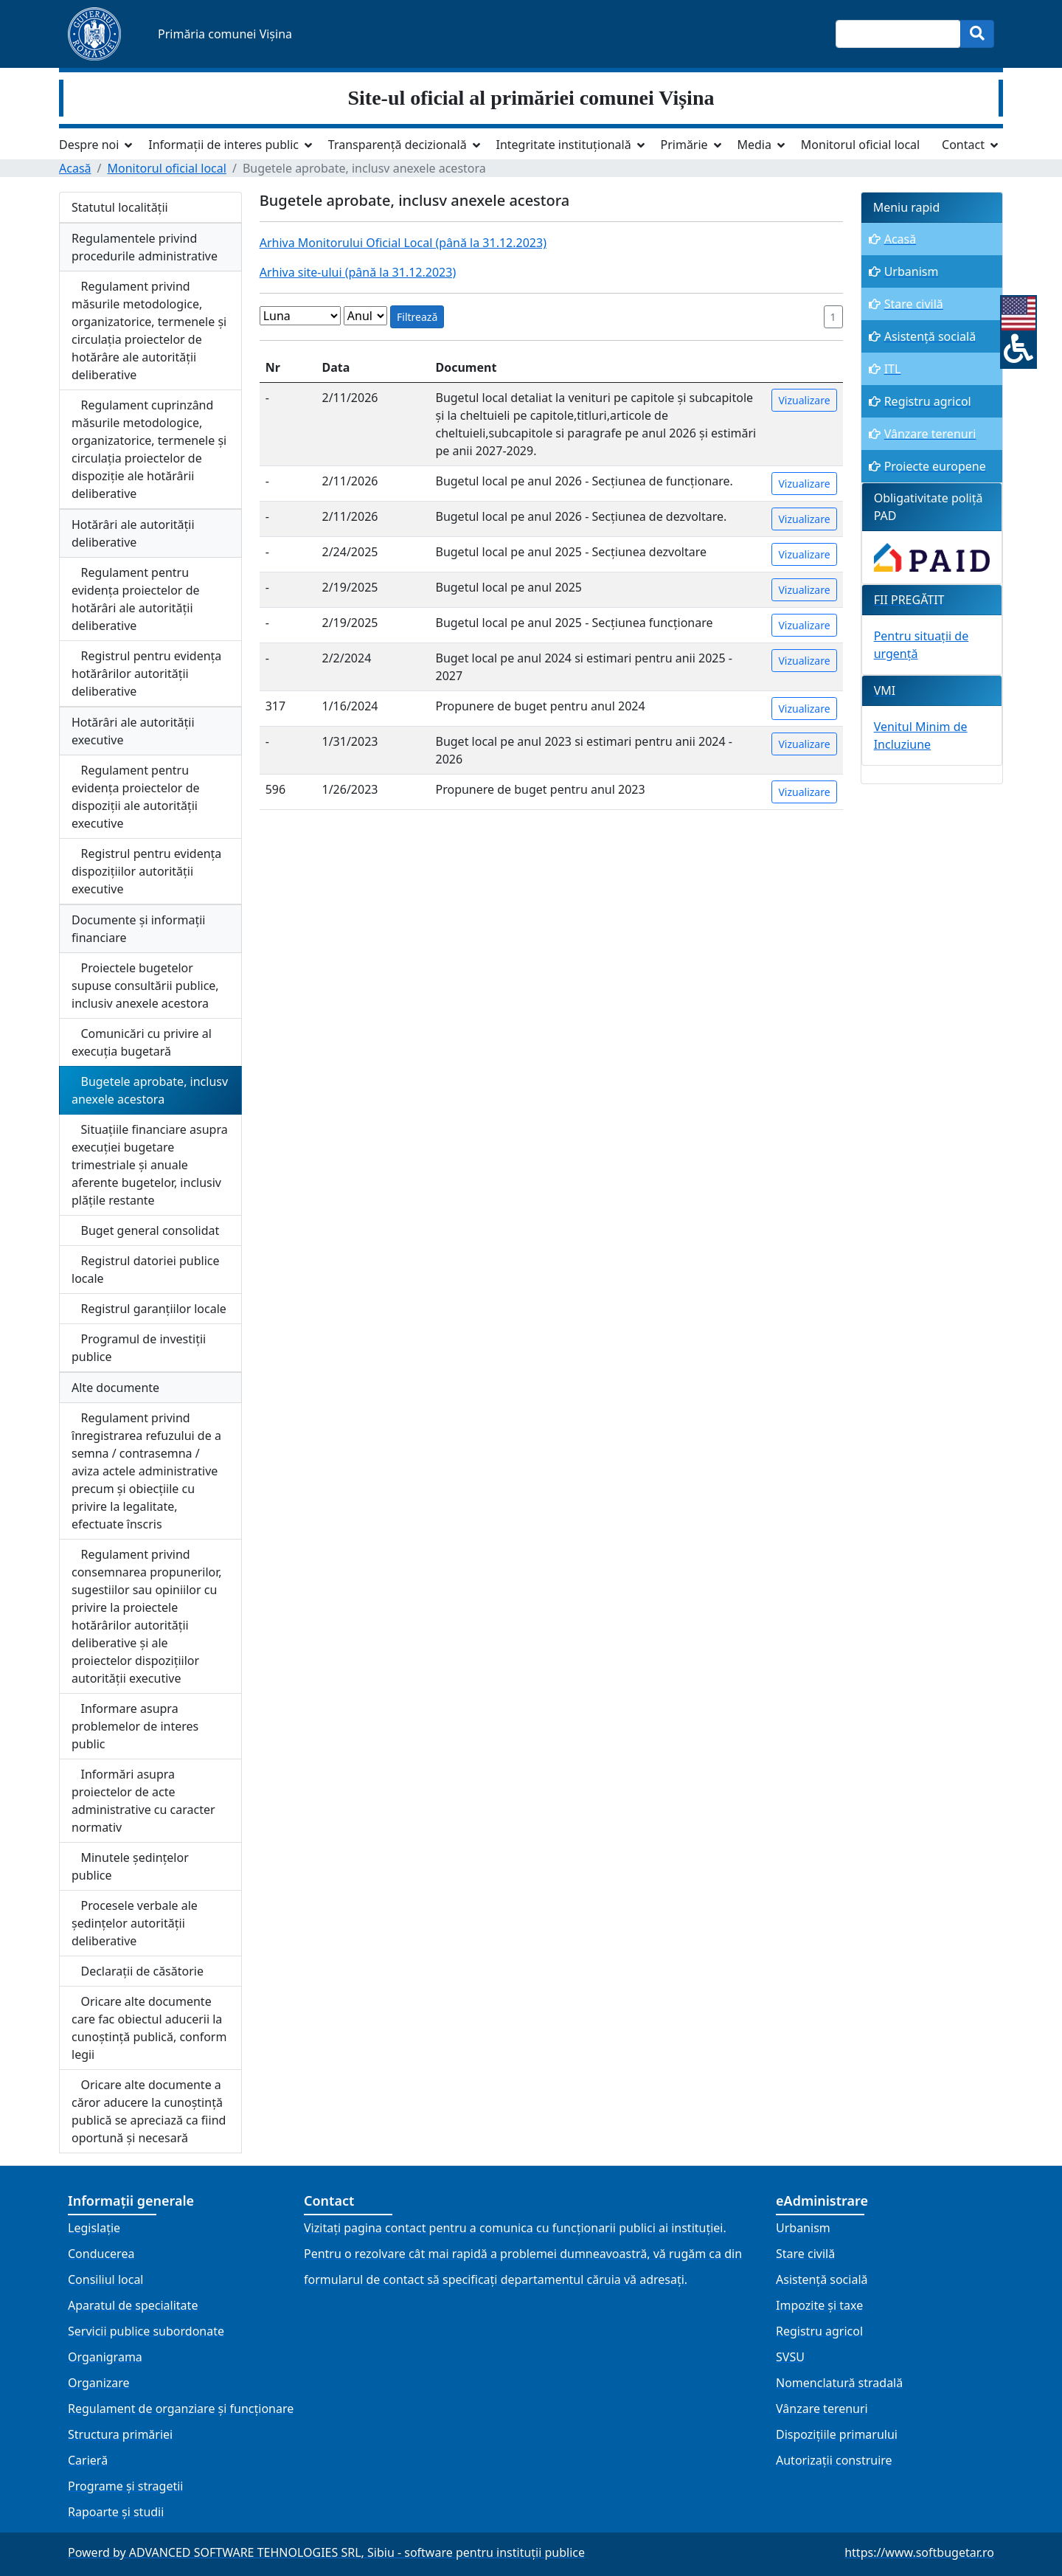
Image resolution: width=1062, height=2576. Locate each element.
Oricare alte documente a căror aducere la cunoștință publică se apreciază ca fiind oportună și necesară (149, 2111)
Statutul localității (120, 207)
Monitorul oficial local (860, 144)
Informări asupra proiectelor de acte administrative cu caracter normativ (143, 1800)
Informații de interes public (223, 144)
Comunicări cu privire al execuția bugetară (142, 1042)
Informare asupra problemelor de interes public (135, 1726)
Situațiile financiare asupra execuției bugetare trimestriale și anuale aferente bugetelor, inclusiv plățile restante (150, 1164)
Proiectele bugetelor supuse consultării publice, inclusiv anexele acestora (145, 985)
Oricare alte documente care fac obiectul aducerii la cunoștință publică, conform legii (149, 2028)
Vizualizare (804, 400)
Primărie (684, 144)
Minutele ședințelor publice (130, 1866)
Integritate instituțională (563, 144)
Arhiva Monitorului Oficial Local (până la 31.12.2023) (403, 243)
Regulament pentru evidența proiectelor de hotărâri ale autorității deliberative (136, 599)
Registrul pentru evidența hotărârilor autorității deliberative (146, 673)
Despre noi (89, 144)
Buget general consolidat (145, 1230)
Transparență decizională (397, 144)
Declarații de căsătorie (138, 1971)
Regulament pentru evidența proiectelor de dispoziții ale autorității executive (136, 796)
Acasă (75, 168)
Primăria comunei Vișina (225, 34)
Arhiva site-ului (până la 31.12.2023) (358, 272)
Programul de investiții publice (139, 1348)
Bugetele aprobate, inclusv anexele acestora (150, 1090)
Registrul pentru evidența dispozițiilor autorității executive (146, 871)
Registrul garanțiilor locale (149, 1309)
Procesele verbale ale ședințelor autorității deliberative (135, 1923)
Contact (963, 144)
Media (754, 144)
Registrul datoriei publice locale (146, 1270)
